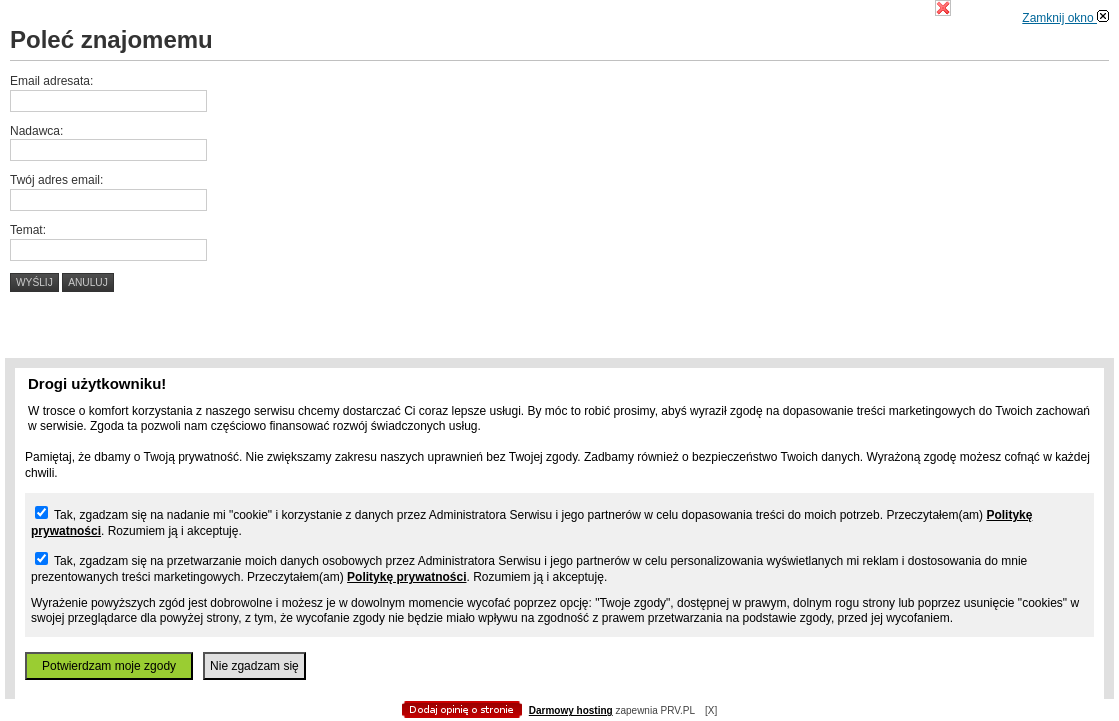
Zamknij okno (1065, 18)
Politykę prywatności (406, 577)
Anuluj (88, 282)
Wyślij (34, 282)
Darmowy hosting (571, 710)
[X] (711, 710)
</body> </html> (560, 100)
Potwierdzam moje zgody (109, 666)
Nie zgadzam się (254, 666)
